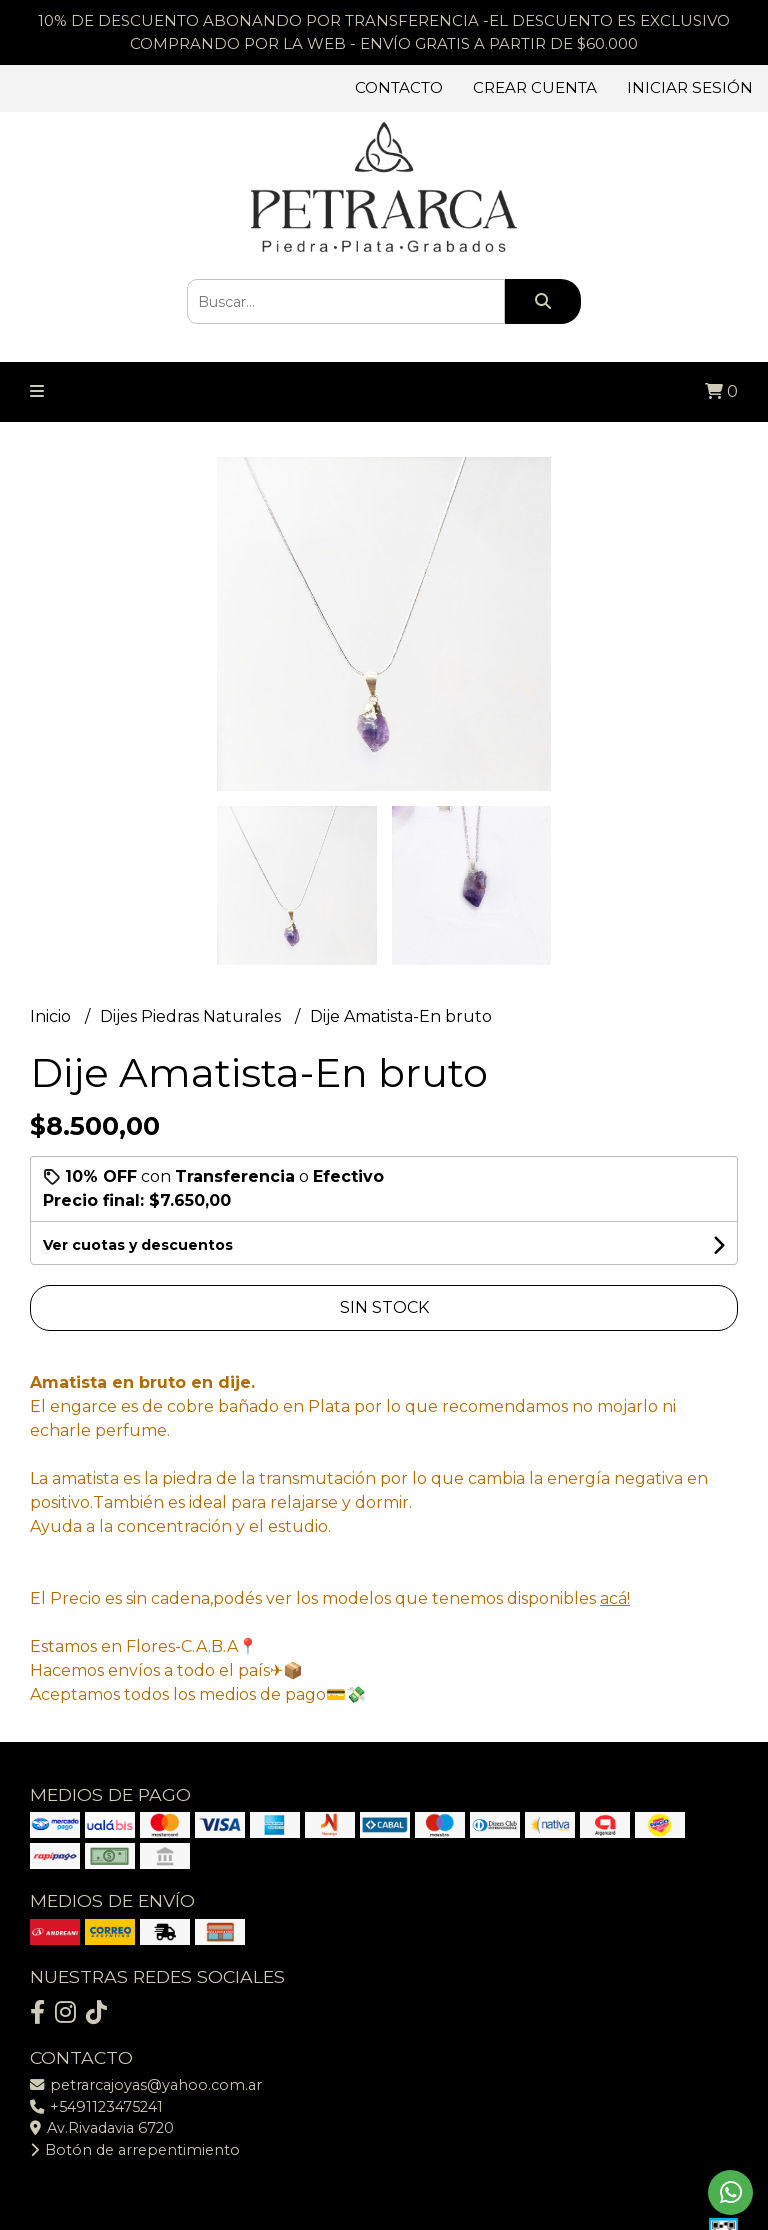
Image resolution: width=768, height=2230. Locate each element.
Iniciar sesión (690, 87)
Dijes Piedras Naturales (192, 1016)
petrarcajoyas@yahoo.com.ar (146, 2085)
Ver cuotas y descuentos (138, 1245)
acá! (615, 1598)
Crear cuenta (535, 87)
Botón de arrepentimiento (135, 2150)
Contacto (399, 87)
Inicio (52, 1016)
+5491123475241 (96, 2107)
